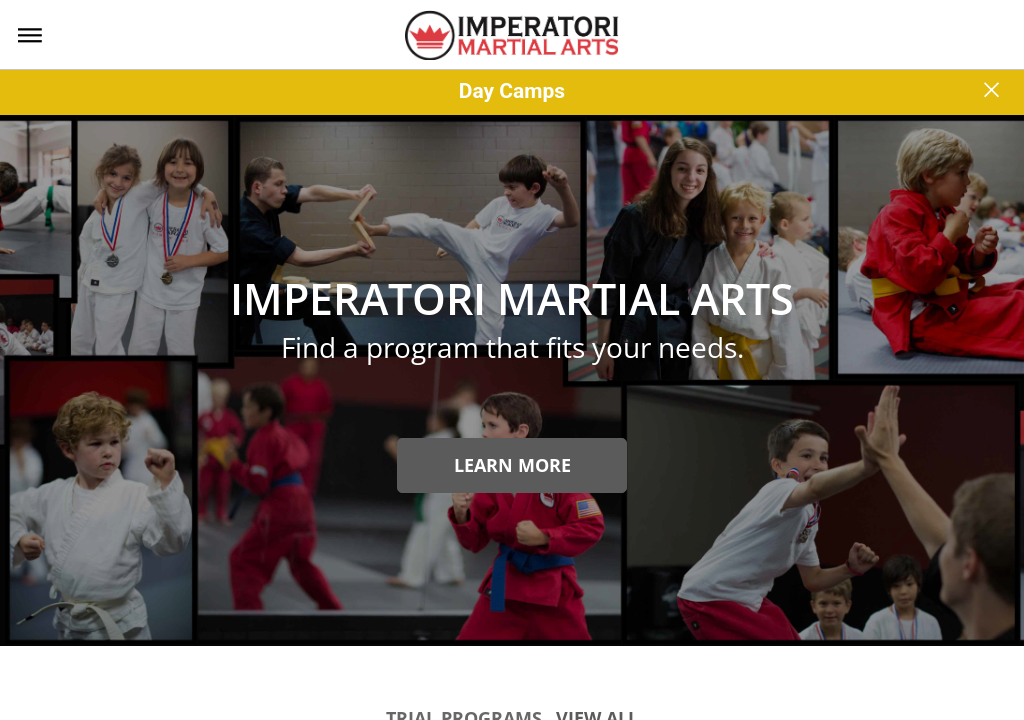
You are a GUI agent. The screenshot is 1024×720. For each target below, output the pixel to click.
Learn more (512, 465)
